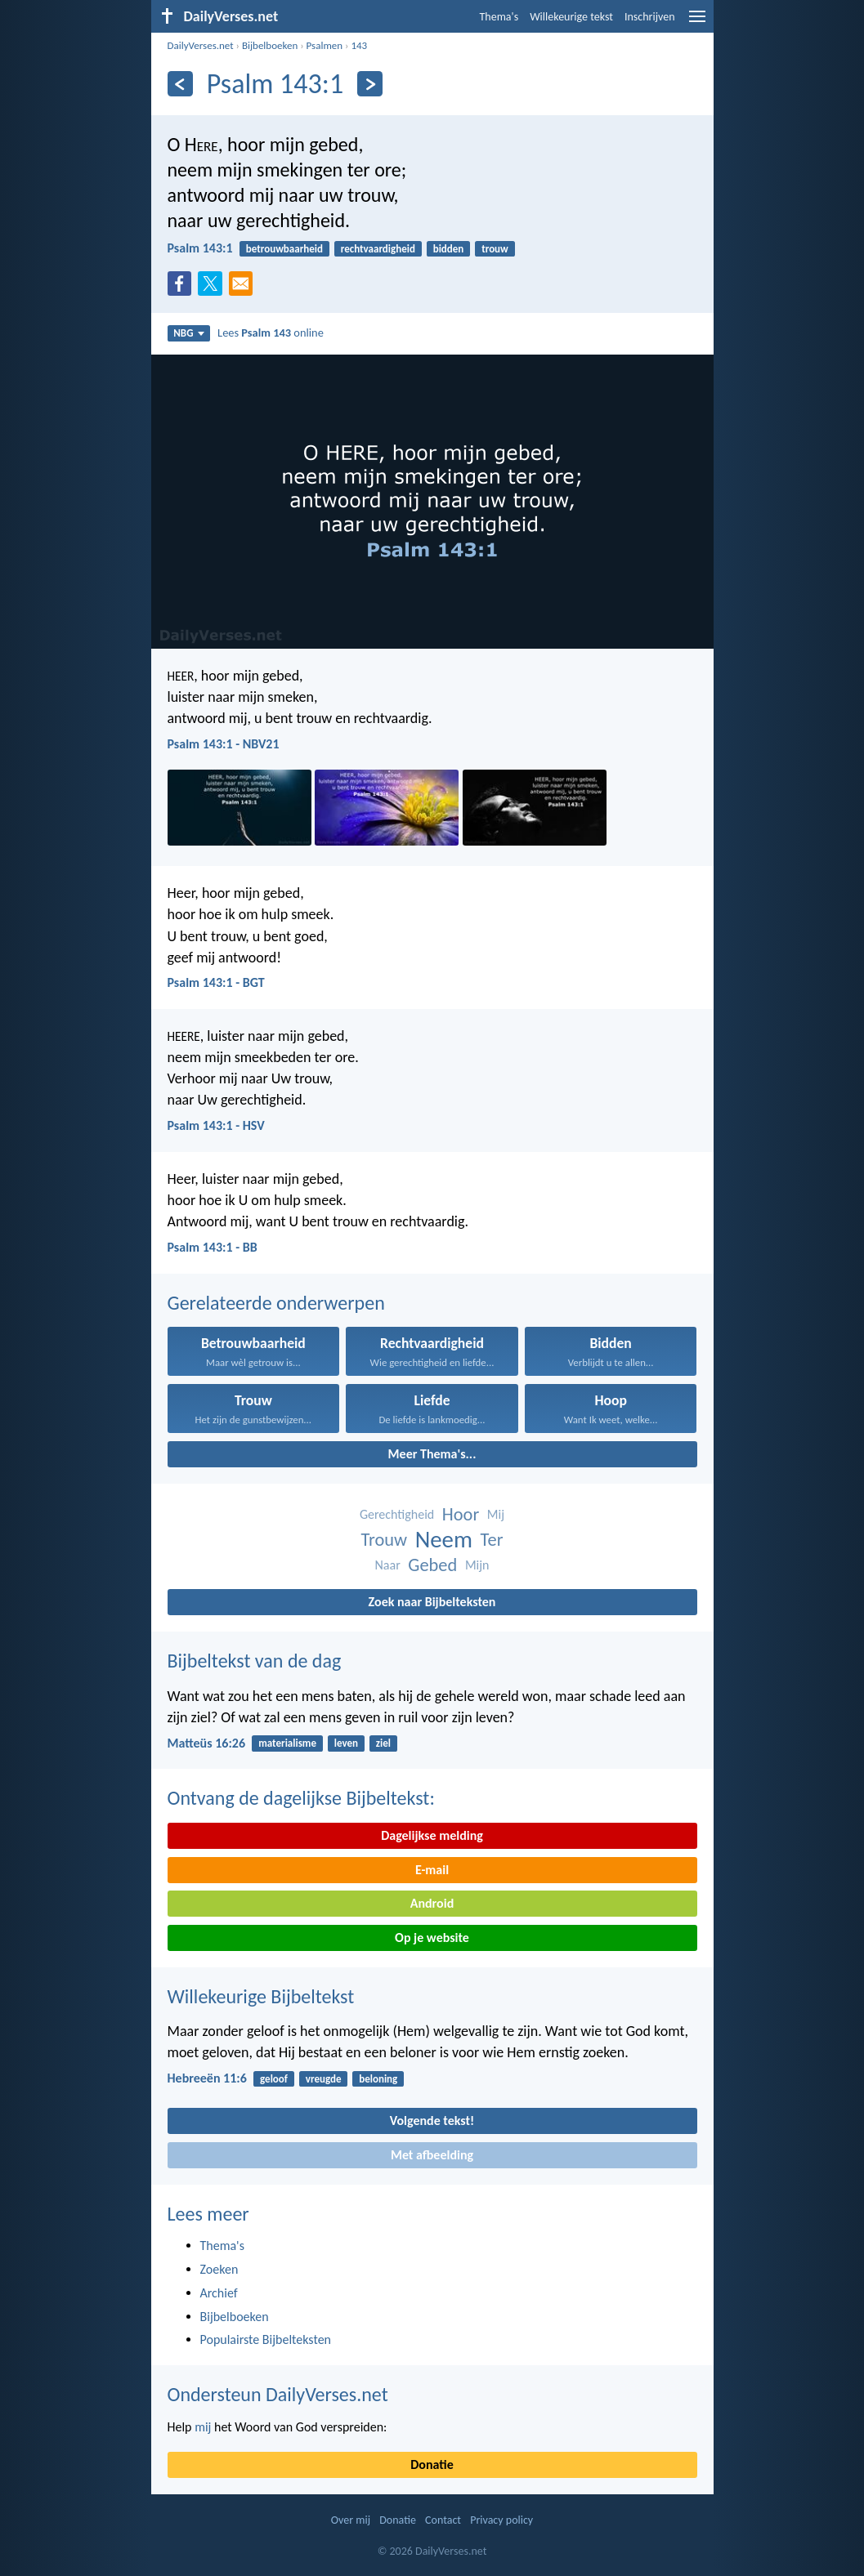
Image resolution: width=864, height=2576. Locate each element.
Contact (443, 2520)
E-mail (432, 1869)
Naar (387, 1565)
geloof (274, 2079)
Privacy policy (501, 2520)
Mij (495, 1514)
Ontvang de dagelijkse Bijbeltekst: (301, 1798)
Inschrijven (649, 17)
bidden (448, 249)
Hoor (460, 1514)
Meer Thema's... (432, 1454)
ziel (383, 1743)
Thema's (499, 17)
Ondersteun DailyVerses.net (278, 2394)
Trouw (384, 1540)
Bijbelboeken (270, 45)
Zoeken (219, 2269)
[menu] (697, 22)
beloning (378, 2079)
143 (359, 45)
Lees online (270, 332)
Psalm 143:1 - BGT (216, 982)
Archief (219, 2293)
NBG (188, 333)
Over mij (350, 2520)
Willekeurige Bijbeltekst (261, 1996)
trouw (494, 249)
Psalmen (325, 45)
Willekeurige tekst (571, 17)
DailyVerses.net (201, 45)
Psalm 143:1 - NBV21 (224, 744)
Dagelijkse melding (432, 1835)
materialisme (287, 1743)
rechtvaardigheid (378, 249)
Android (432, 1903)
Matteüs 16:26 (207, 1743)
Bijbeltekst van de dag (255, 1660)
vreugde (324, 2079)
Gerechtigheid (397, 1514)
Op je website (432, 1937)
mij (203, 2427)
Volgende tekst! (432, 2120)
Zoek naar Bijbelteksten (432, 1601)
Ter (492, 1540)
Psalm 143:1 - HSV (216, 1125)
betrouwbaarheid (284, 249)
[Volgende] (370, 83)
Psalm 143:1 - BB (212, 1247)
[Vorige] (180, 83)
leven (346, 1743)
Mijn (477, 1565)
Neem (443, 1539)
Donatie (431, 2464)
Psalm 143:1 (200, 248)
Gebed (432, 1565)
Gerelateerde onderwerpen (276, 1303)
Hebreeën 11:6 (207, 2078)
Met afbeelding (432, 2155)
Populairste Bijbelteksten (266, 2339)
